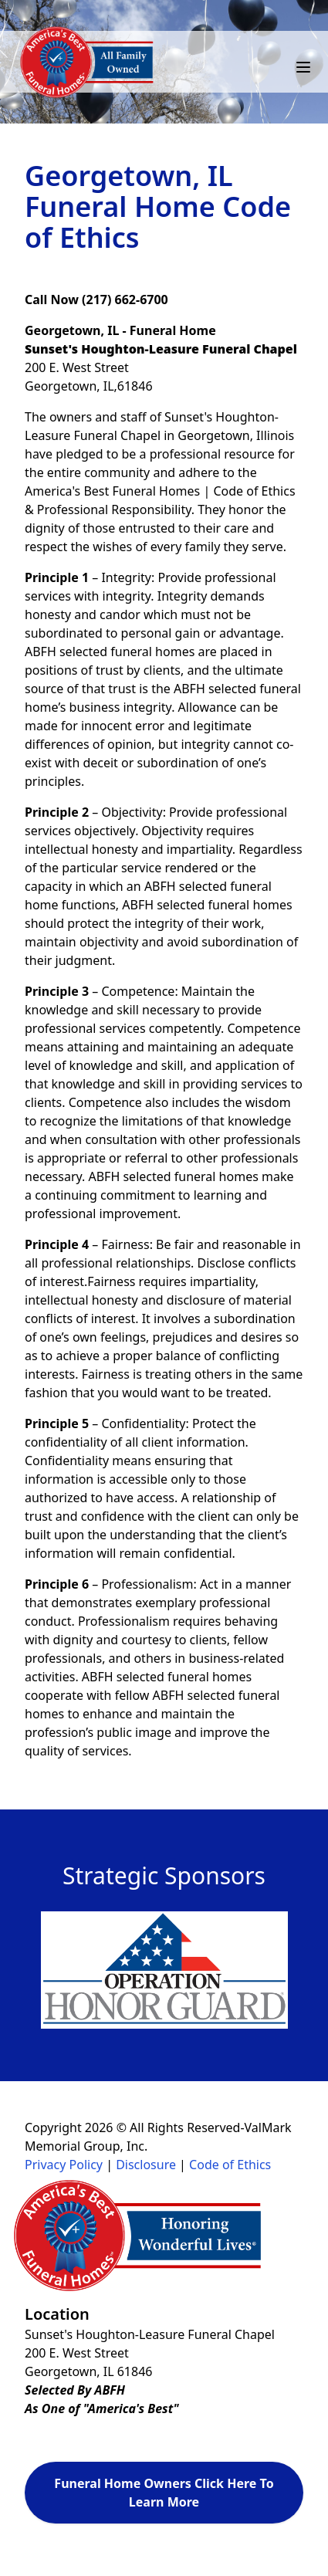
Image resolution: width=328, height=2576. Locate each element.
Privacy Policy (64, 2164)
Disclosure (146, 2164)
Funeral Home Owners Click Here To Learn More (163, 2492)
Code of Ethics (230, 2164)
